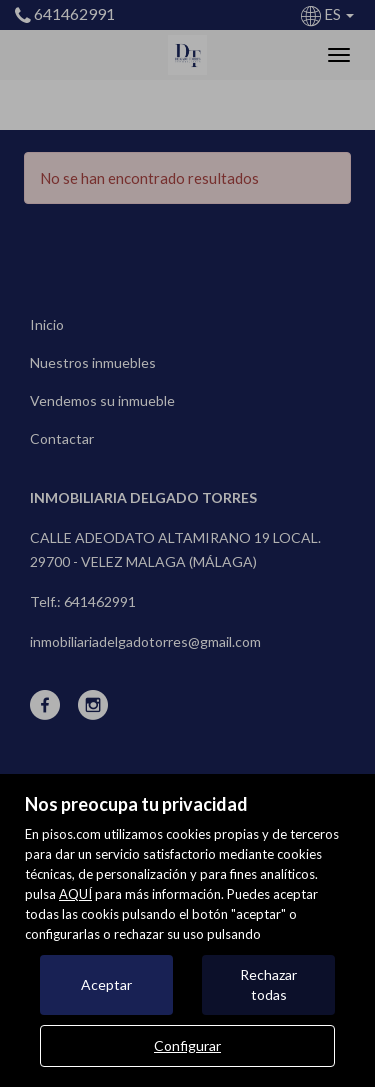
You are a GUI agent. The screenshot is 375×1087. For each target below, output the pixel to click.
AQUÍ (75, 894)
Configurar (187, 1045)
